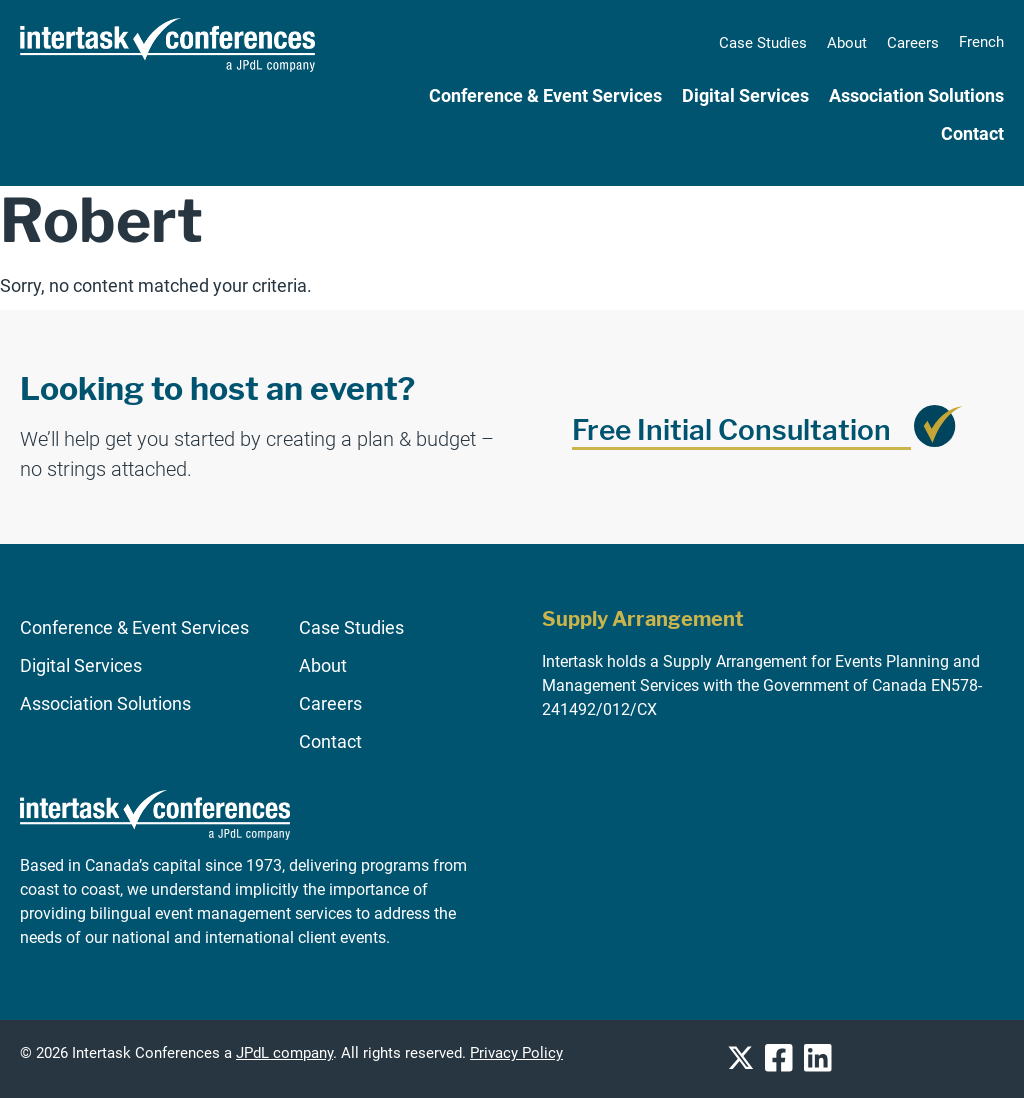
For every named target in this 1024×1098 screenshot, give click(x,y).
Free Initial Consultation (731, 430)
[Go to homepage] (155, 848)
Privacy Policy (516, 1053)
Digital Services (745, 96)
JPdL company (284, 1053)
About (847, 43)
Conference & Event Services (545, 96)
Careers (913, 43)
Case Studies (763, 43)
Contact (972, 134)
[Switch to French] (981, 42)
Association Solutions (916, 96)
